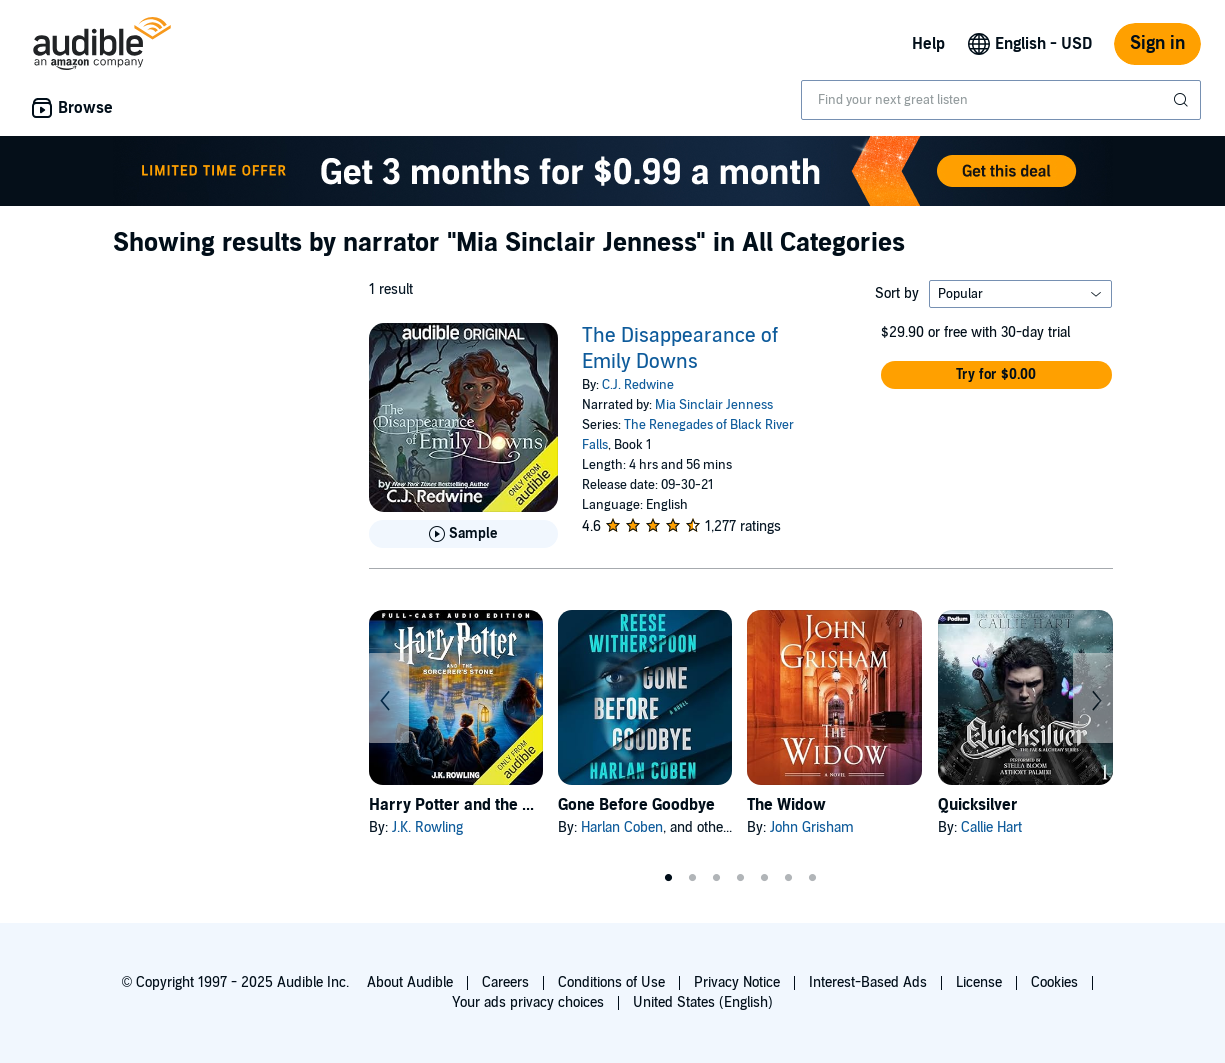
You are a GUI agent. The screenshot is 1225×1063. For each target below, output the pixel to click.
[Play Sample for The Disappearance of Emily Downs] (463, 534)
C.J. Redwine (638, 385)
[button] (997, 375)
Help (928, 44)
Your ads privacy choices (528, 1002)
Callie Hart (991, 827)
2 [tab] (693, 878)
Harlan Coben (622, 827)
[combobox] (1001, 100)
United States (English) (703, 1002)
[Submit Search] (1183, 100)
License (979, 982)
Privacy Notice (737, 982)
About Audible (410, 982)
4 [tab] (741, 878)
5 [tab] (765, 878)
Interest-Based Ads (868, 982)
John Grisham (812, 827)
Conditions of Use (611, 982)
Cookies (1054, 982)
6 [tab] (789, 878)
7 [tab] (813, 878)
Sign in (1157, 43)
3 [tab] (717, 878)
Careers (505, 982)
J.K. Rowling (427, 827)
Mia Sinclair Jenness (714, 405)
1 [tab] (669, 878)
